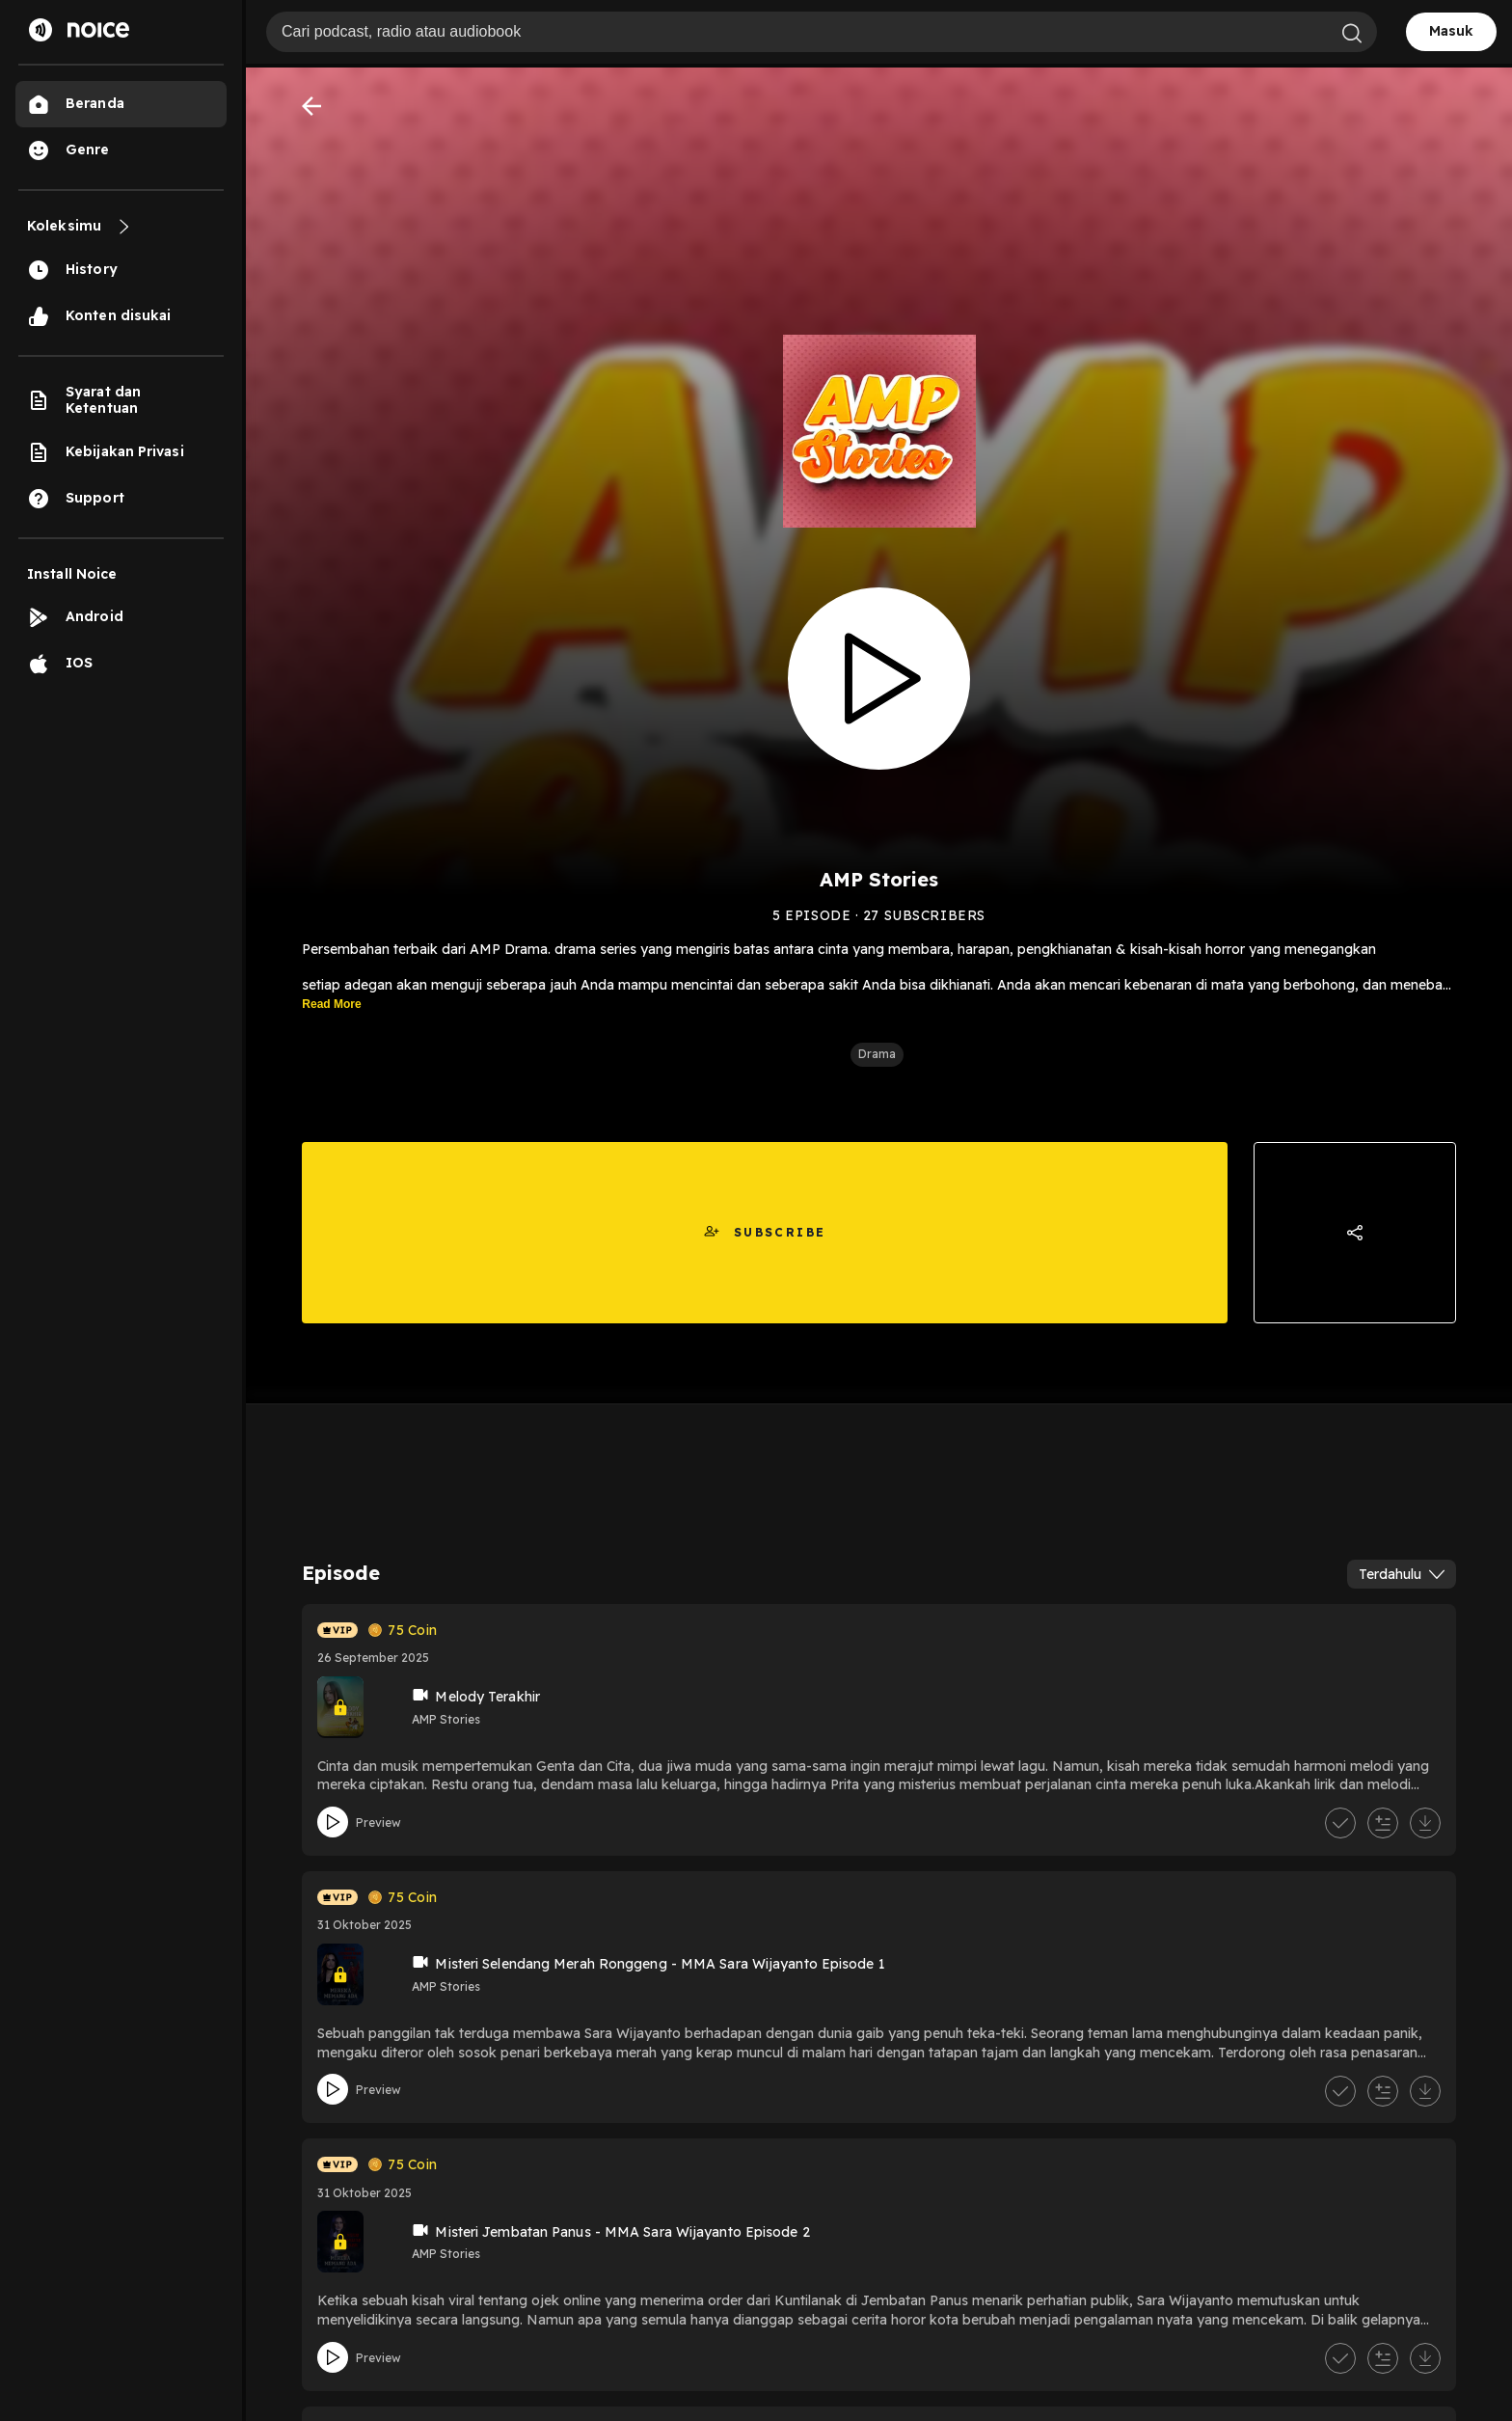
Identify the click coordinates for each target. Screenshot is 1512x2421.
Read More (331, 1009)
